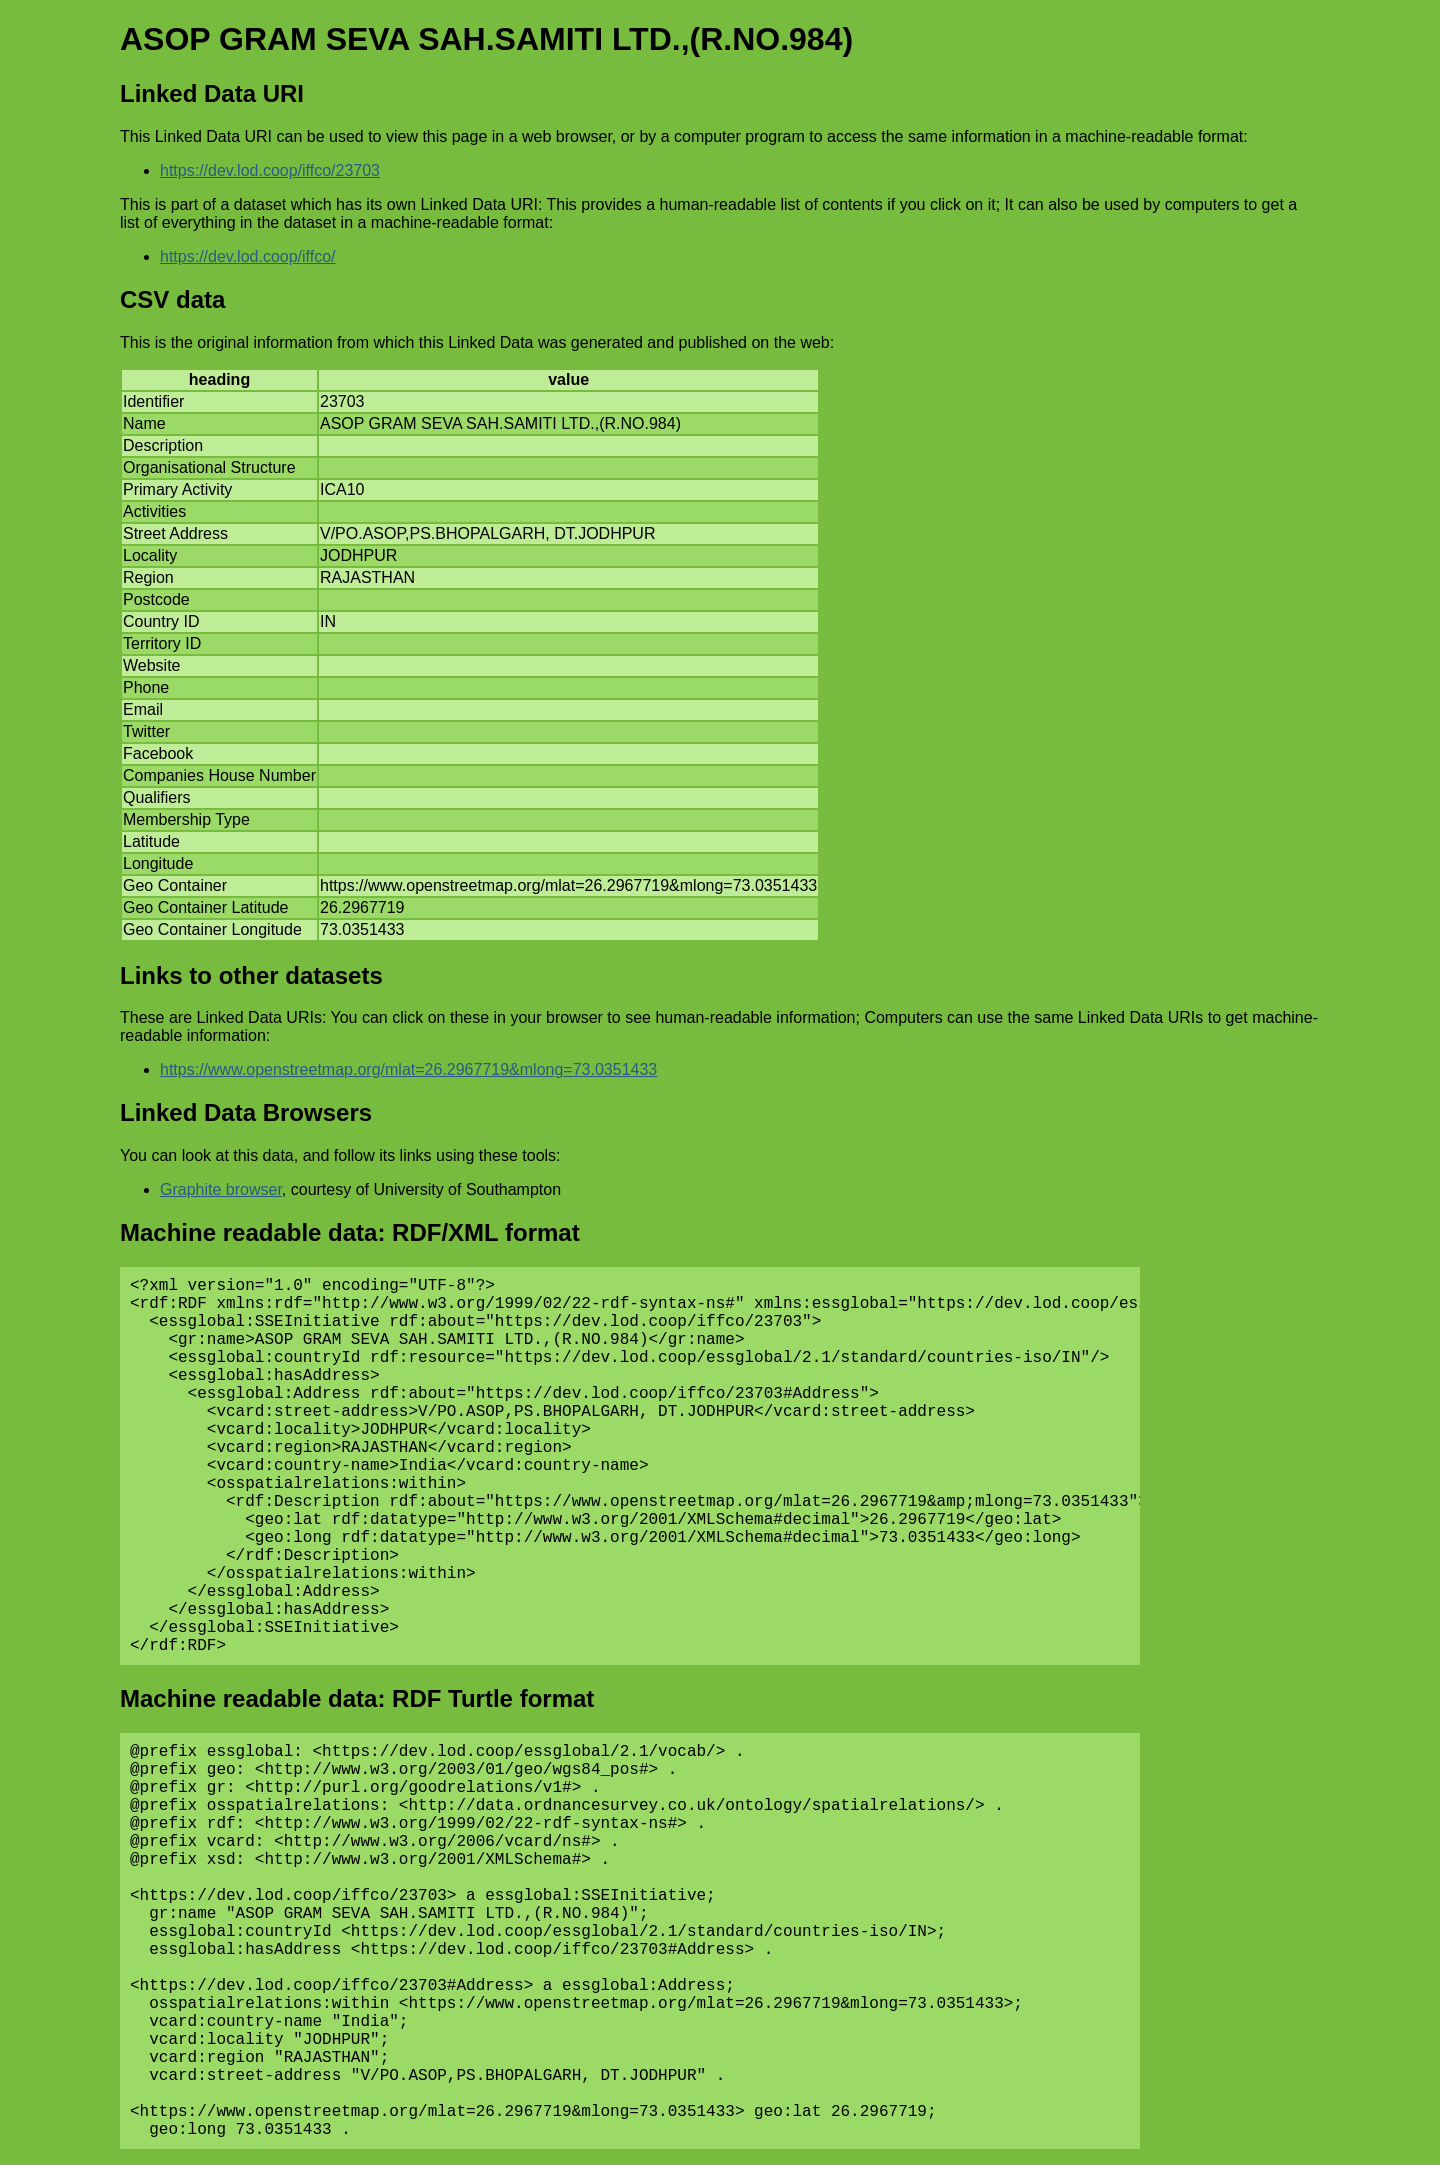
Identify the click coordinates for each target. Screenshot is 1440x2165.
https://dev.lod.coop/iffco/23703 (270, 170)
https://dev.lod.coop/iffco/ (248, 256)
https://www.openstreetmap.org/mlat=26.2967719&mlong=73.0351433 (408, 1069)
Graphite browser (221, 1189)
